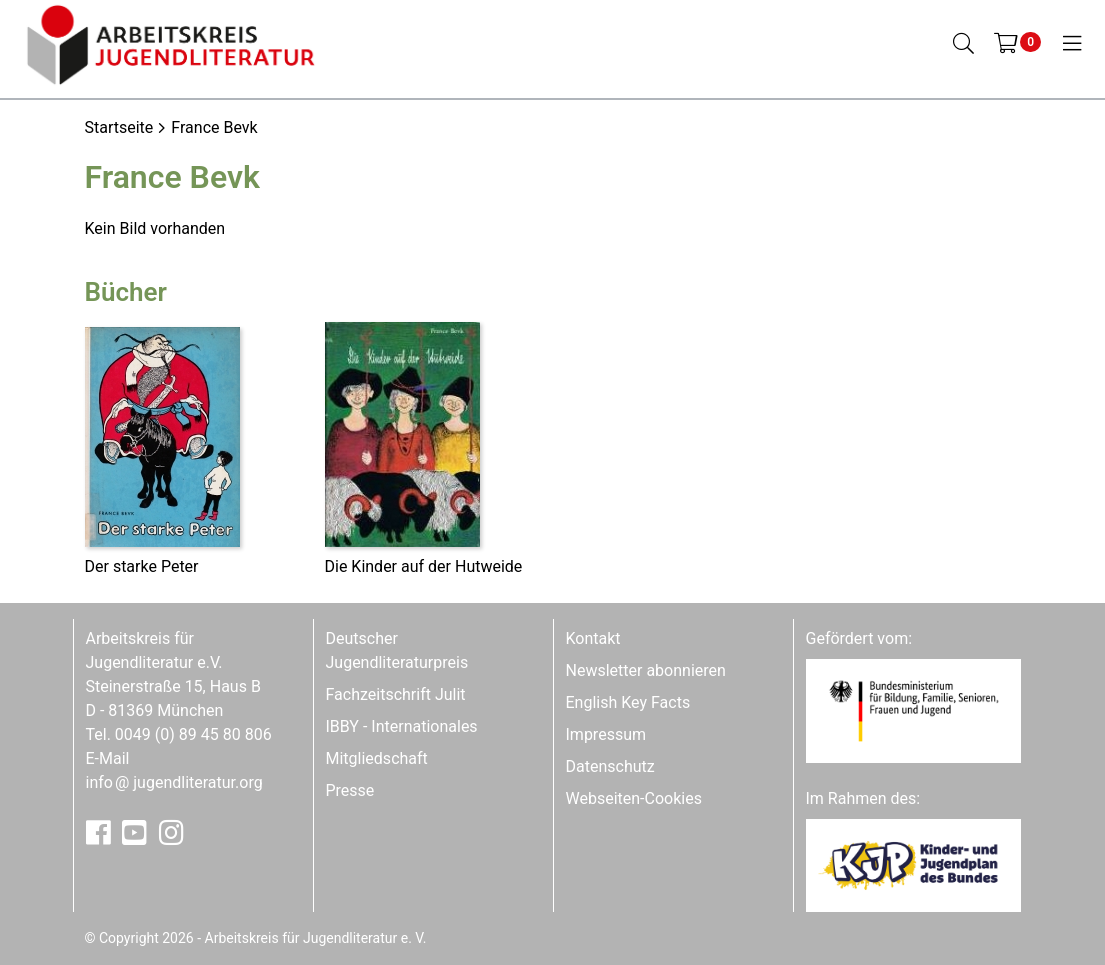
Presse (350, 790)
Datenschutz (610, 766)
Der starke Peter (142, 566)
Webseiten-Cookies (634, 798)
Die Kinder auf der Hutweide (424, 566)
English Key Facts (628, 702)
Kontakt (593, 638)
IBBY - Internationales (402, 726)
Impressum (606, 734)
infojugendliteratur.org (174, 782)
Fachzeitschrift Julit (396, 694)
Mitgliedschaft (377, 758)
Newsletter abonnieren (646, 670)
